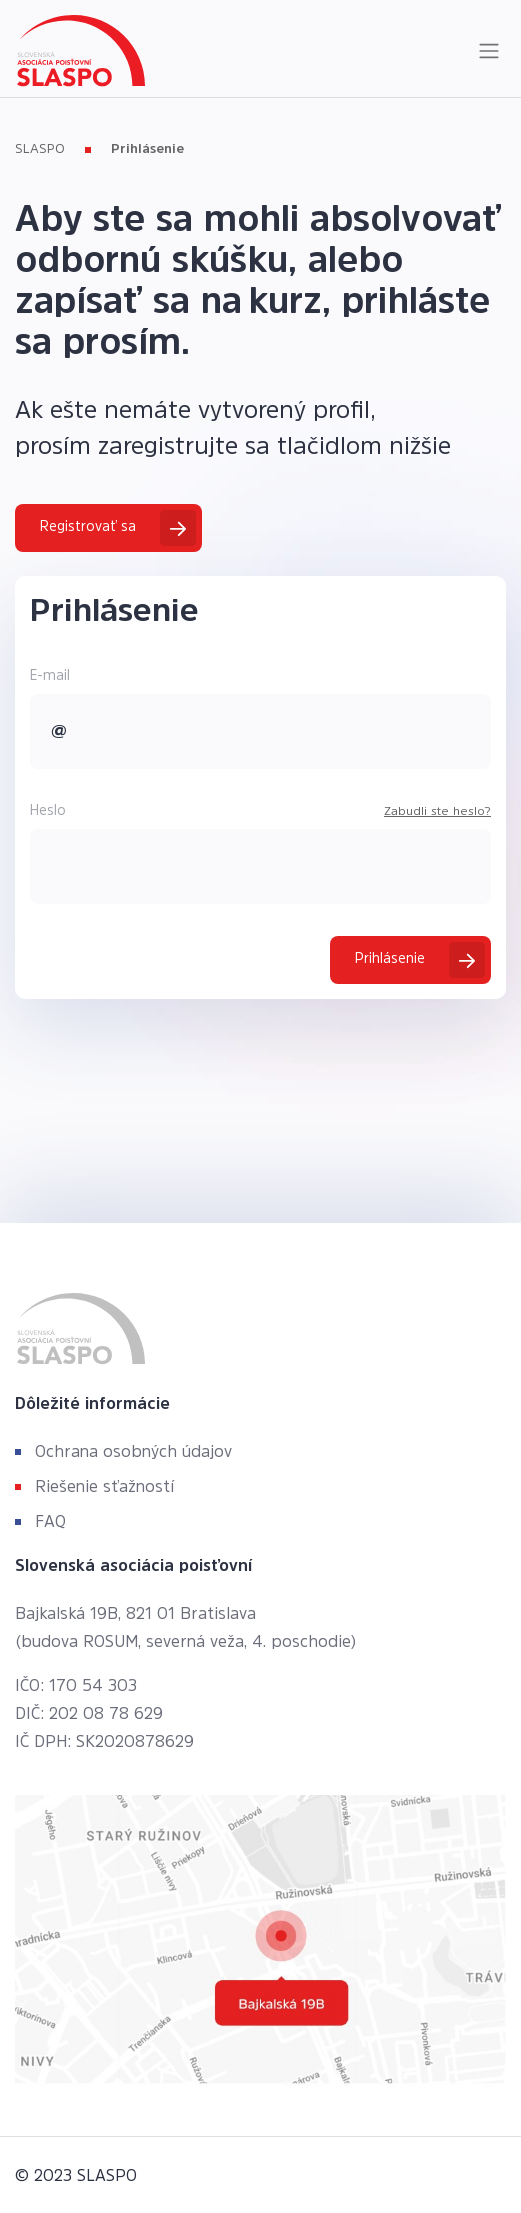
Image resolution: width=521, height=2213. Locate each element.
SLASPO (40, 148)
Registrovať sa (88, 526)
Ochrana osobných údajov (133, 1451)
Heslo (48, 810)
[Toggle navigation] (489, 51)
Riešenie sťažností (104, 1486)
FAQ (50, 1521)
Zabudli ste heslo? (437, 811)
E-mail (50, 675)
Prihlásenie (147, 148)
